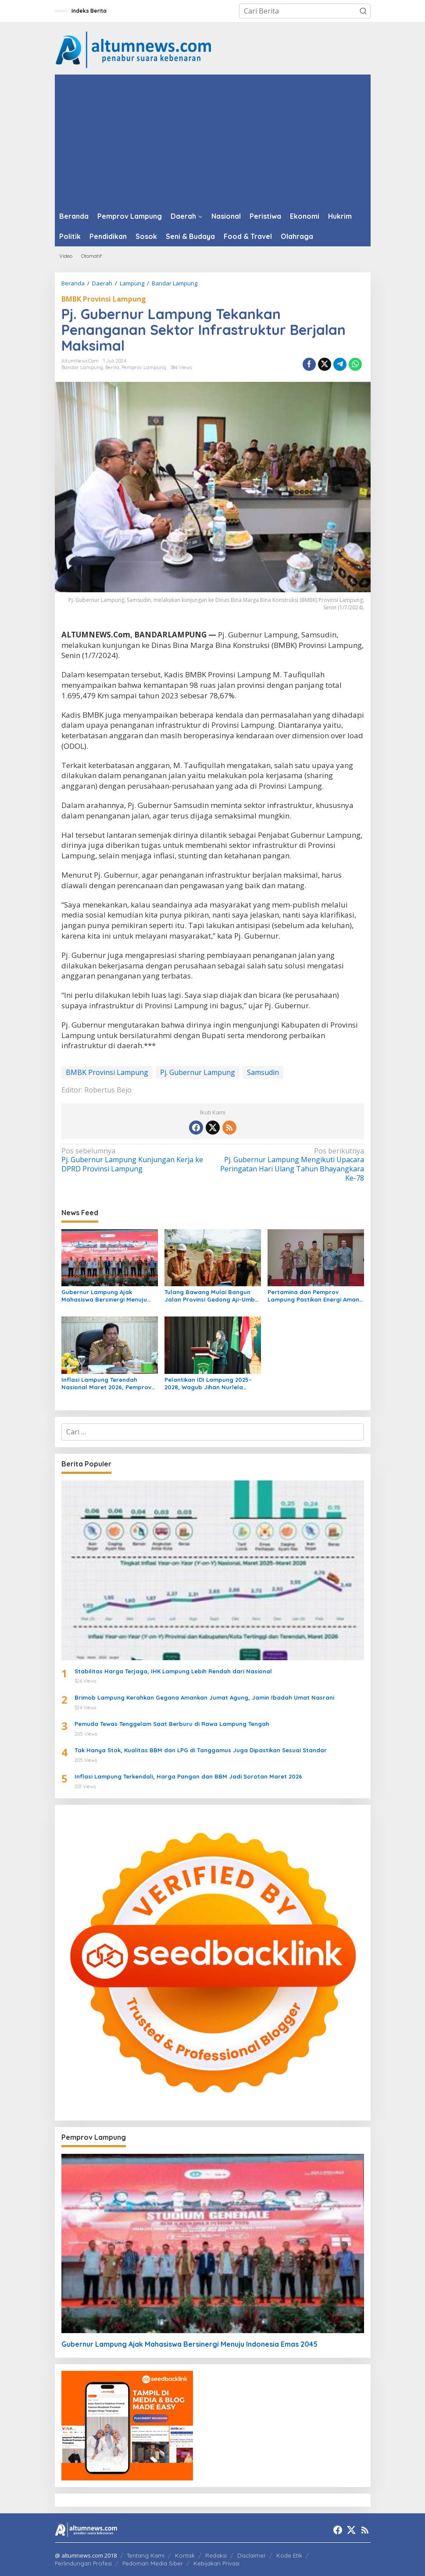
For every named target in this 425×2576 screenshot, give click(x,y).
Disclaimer (251, 2555)
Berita (112, 367)
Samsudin (263, 1072)
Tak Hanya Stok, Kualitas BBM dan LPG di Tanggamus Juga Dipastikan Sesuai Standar (201, 1750)
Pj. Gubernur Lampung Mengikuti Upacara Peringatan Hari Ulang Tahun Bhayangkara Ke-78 (291, 1164)
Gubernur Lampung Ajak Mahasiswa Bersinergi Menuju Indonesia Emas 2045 (104, 1295)
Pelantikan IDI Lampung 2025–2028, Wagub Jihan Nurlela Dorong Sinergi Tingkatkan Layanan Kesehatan (208, 1383)
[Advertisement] (213, 140)
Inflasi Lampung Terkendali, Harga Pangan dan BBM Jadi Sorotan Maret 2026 (188, 1776)
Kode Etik (289, 2555)
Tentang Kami (145, 2555)
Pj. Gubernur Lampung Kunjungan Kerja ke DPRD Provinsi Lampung (134, 1160)
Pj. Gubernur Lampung (197, 1072)
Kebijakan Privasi (216, 2563)
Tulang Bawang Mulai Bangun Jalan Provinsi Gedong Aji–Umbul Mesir (212, 1295)
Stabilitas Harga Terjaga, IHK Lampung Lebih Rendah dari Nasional (173, 1671)
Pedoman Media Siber (152, 2563)
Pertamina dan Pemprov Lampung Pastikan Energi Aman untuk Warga (313, 1295)
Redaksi (216, 2555)
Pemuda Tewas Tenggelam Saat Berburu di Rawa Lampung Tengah (172, 1723)
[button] (363, 11)
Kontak (185, 2555)
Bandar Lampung (82, 367)
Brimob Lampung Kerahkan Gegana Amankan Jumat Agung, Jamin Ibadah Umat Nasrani (204, 1697)
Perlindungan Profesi (83, 2563)
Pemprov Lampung (143, 367)
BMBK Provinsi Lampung (103, 299)
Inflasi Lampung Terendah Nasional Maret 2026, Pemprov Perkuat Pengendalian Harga (106, 1383)
